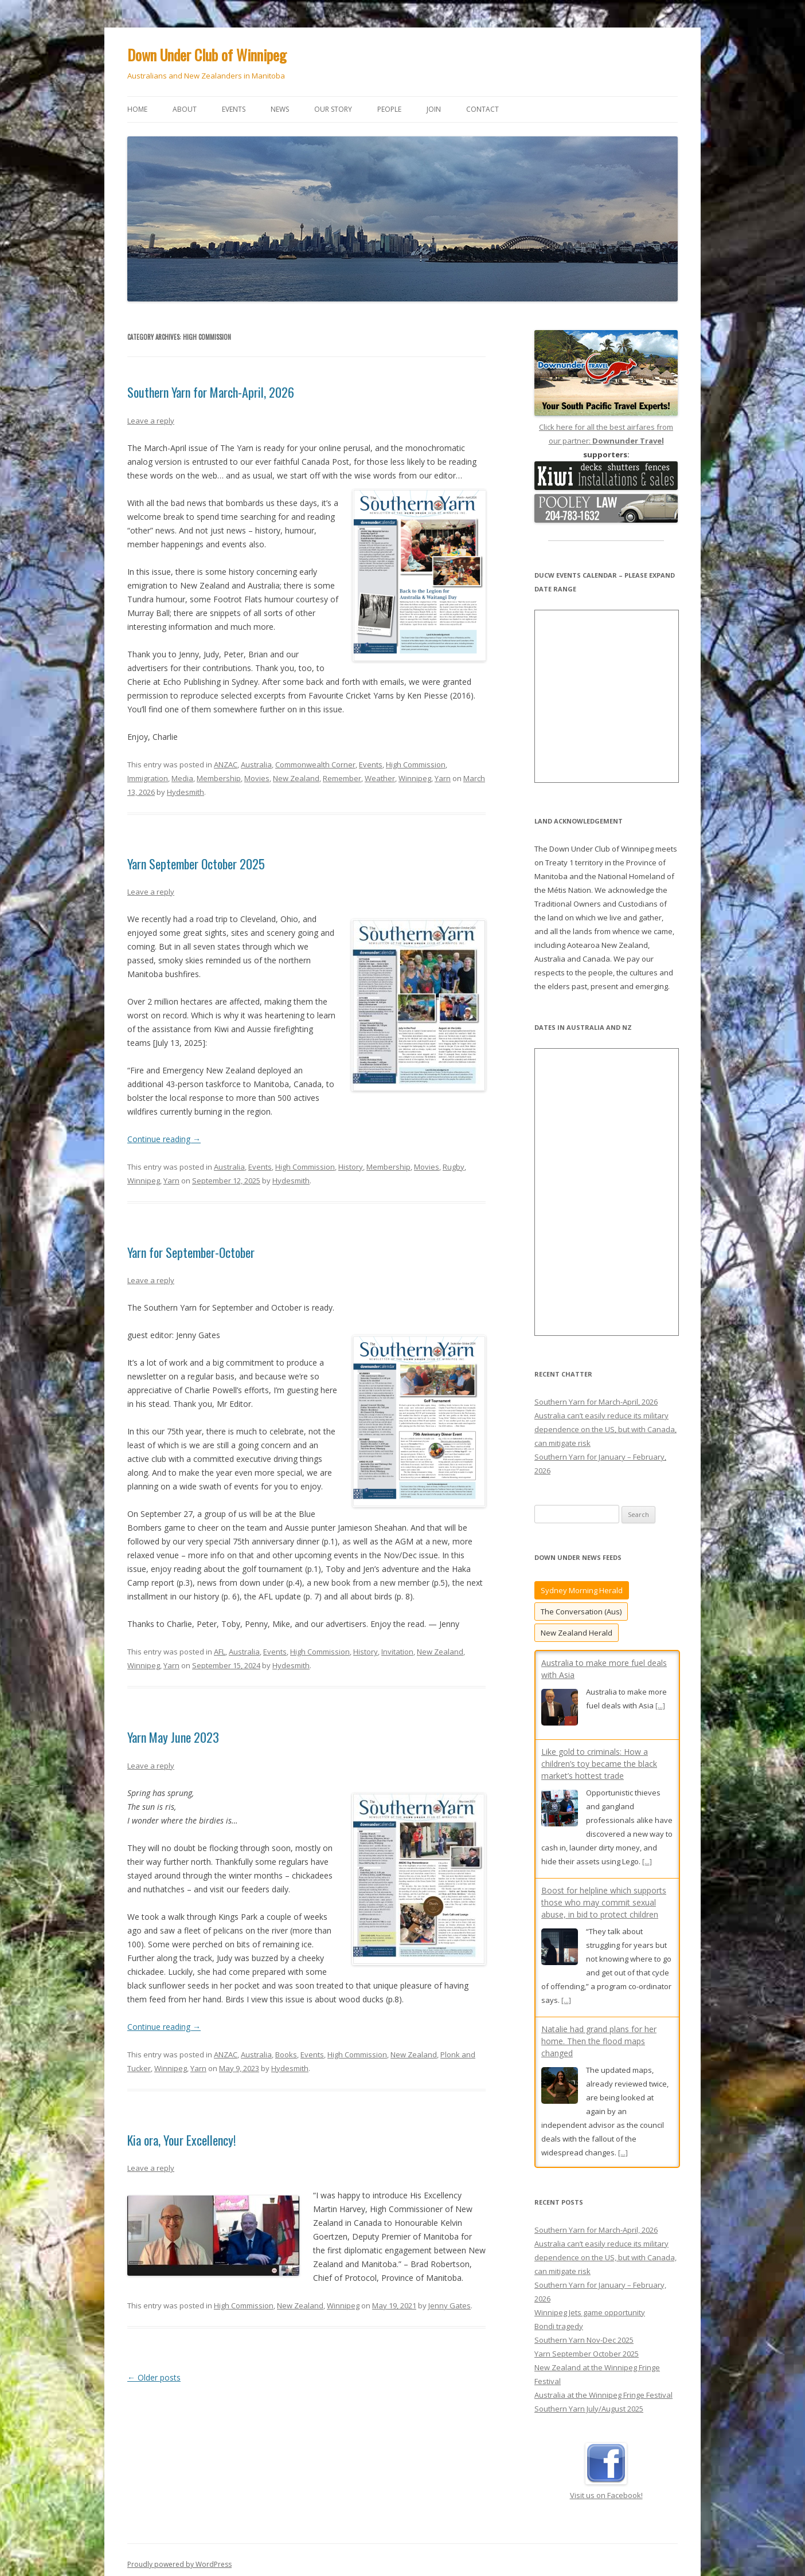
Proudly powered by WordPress (179, 2527)
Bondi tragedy (558, 2289)
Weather (380, 778)
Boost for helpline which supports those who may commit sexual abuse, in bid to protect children (603, 1902)
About (185, 109)
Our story (333, 109)
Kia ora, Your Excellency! (181, 2140)
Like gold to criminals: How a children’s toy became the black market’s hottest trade (599, 1763)
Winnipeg (414, 778)
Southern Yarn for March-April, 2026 (210, 392)
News (280, 109)
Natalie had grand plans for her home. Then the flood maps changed (598, 2041)
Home (137, 109)
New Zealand (296, 778)
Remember (342, 778)
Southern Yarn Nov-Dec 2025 (584, 2303)
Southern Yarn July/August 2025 (588, 2372)
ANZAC (225, 764)
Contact (482, 109)
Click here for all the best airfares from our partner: (606, 427)
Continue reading (164, 1139)
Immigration (147, 778)
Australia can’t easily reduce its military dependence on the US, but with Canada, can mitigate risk (605, 1429)
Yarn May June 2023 (173, 1737)
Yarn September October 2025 (196, 863)
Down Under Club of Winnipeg (207, 55)
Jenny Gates (449, 2305)
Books (286, 2054)
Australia (256, 764)
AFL (219, 1651)
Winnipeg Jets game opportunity (589, 2276)
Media (182, 778)
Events (233, 109)
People (389, 109)
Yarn (443, 778)
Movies (256, 778)
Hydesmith (185, 792)
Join (434, 109)
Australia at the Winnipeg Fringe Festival (603, 2358)
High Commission (416, 764)
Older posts (154, 2377)
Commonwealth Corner (315, 764)
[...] (660, 1705)
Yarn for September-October (191, 1252)
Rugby (453, 1167)
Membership (219, 778)
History (350, 1167)
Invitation (397, 1651)
